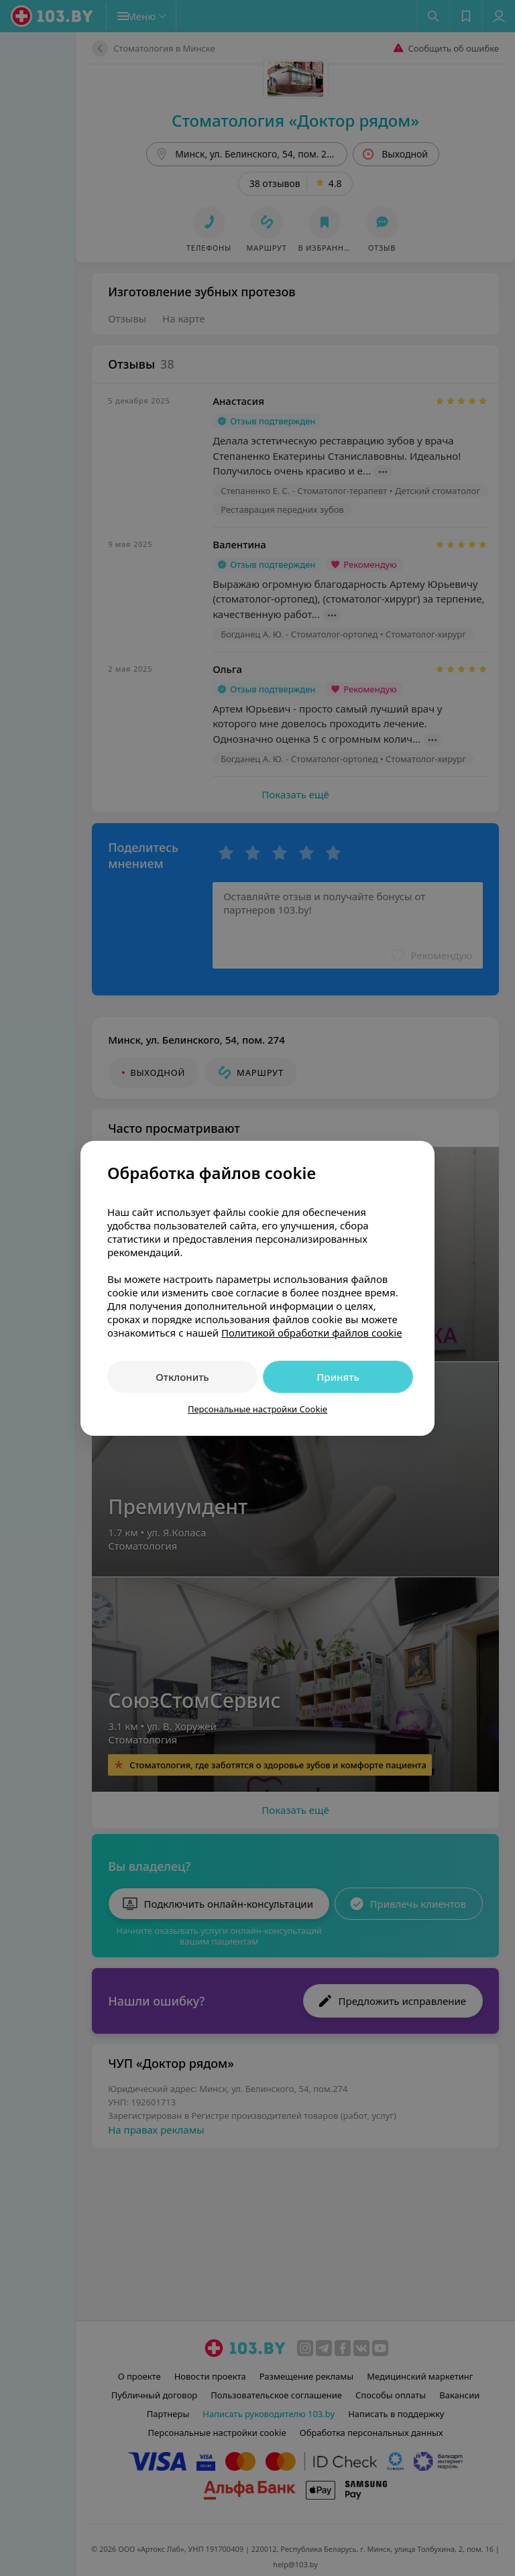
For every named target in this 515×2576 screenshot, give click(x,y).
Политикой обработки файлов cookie (311, 1332)
